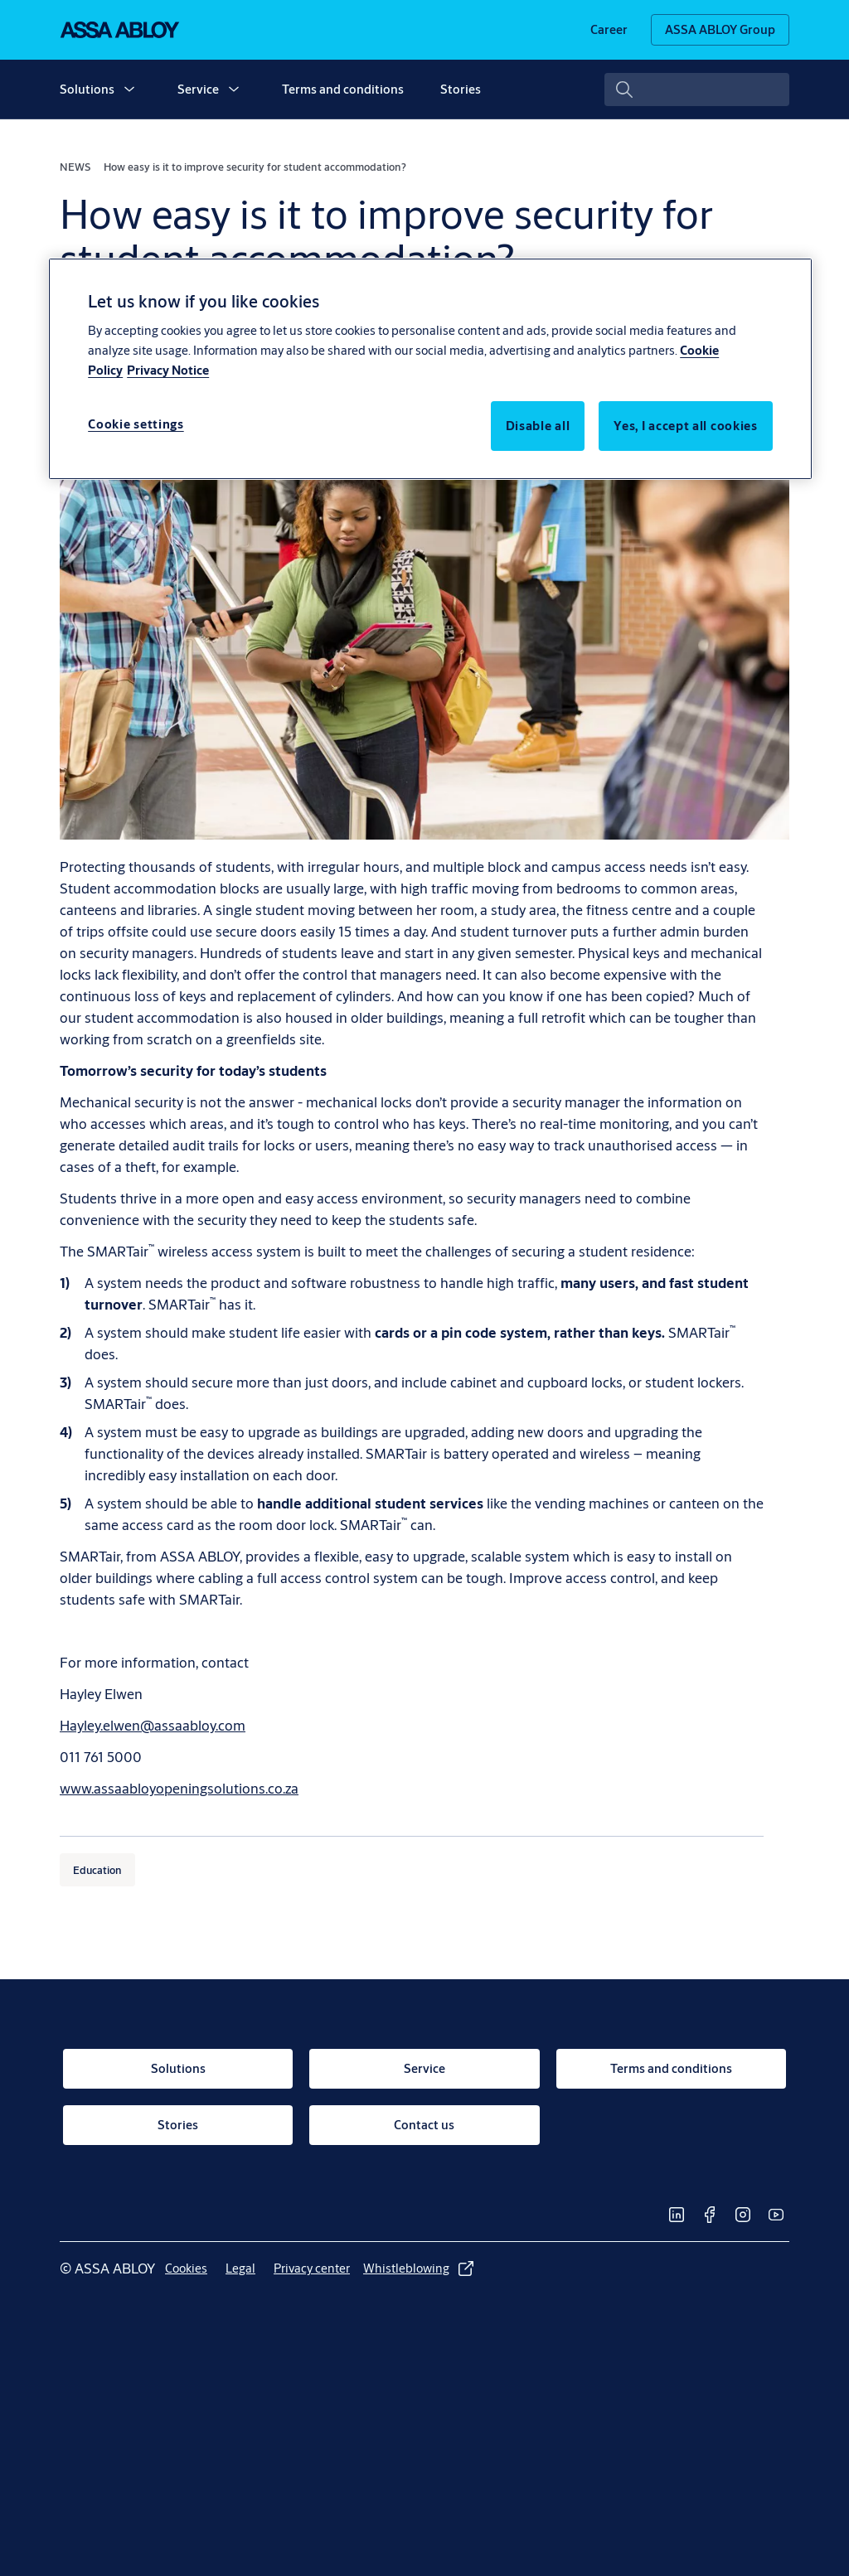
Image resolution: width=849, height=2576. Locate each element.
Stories (460, 89)
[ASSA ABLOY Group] (720, 30)
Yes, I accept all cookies (686, 425)
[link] (609, 30)
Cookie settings (136, 424)
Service (198, 89)
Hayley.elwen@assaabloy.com (152, 1725)
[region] (430, 369)
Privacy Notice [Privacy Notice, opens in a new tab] (168, 370)
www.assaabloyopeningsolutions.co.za (179, 1788)
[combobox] (696, 89)
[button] (129, 89)
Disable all (538, 425)
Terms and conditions (343, 89)
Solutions (87, 89)
